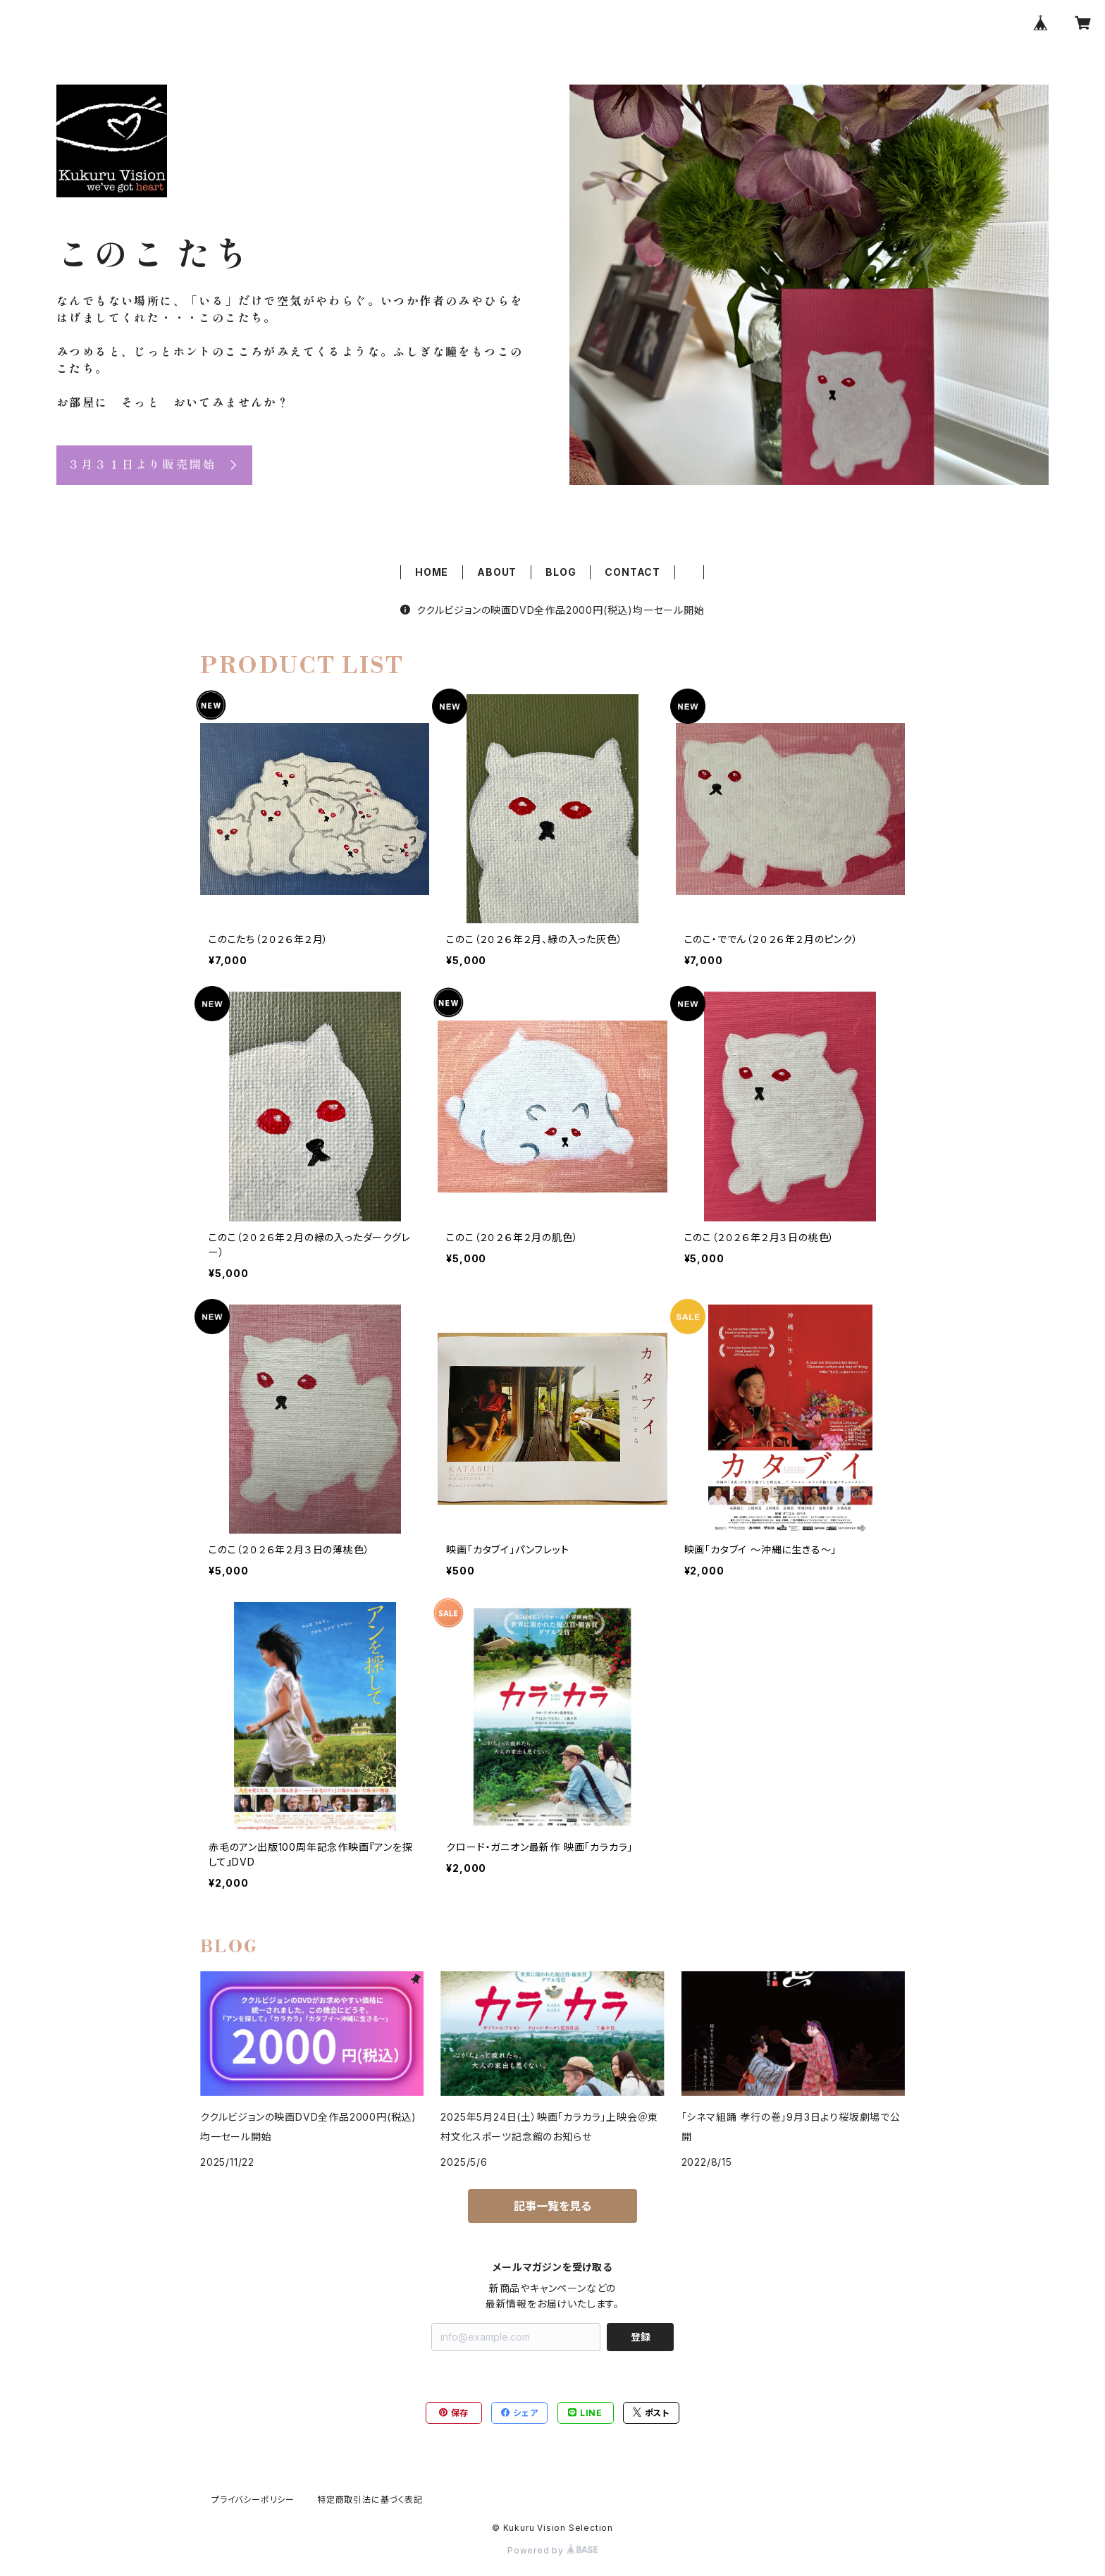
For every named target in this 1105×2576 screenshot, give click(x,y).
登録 (640, 2337)
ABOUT (497, 572)
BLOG (560, 572)
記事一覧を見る (552, 2206)
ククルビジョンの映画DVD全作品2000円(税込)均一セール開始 (552, 610)
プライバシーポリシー (253, 2499)
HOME (431, 572)
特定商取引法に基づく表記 (370, 2499)
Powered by (552, 2550)
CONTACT (632, 572)
